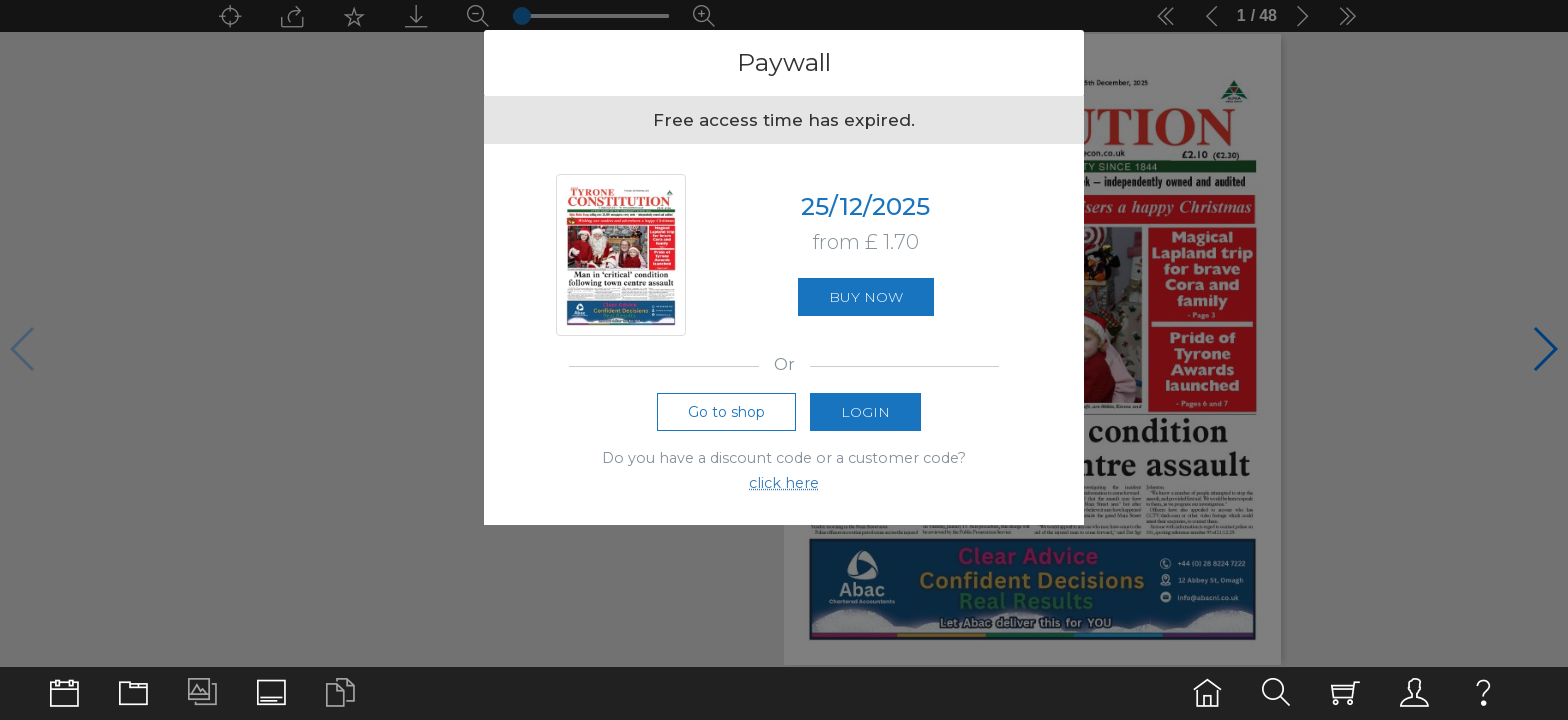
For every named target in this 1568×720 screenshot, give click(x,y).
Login (865, 412)
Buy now (866, 297)
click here (784, 483)
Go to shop (726, 412)
